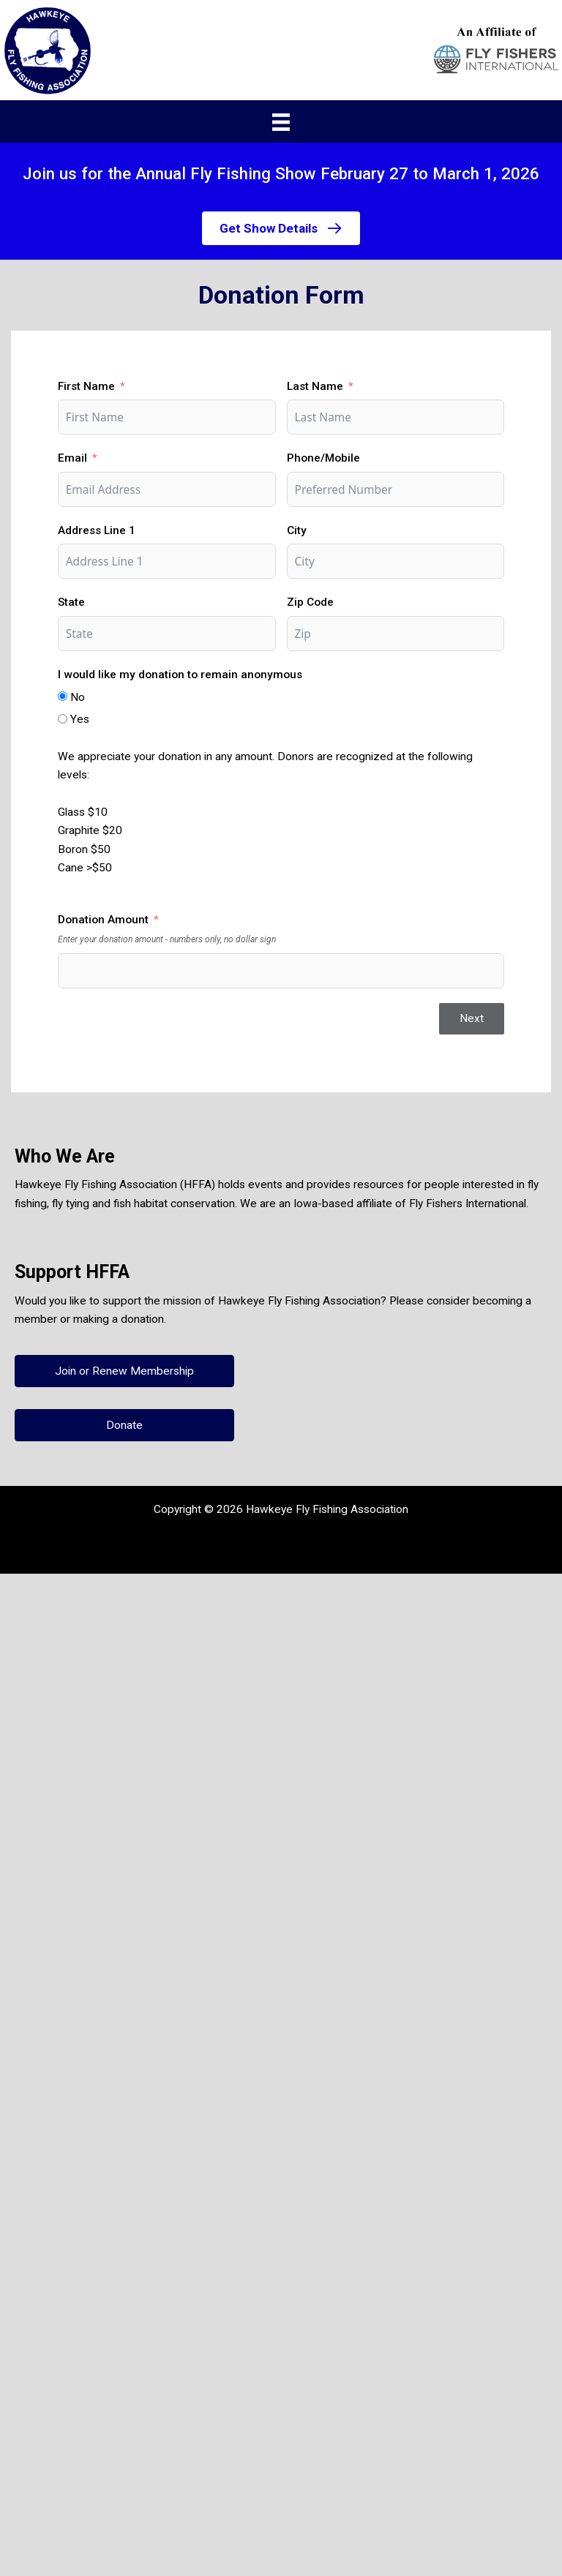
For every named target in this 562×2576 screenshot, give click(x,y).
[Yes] (62, 719)
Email (72, 458)
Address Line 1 (96, 530)
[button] (281, 228)
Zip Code (310, 602)
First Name (86, 386)
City (297, 530)
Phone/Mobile (323, 458)
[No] (62, 696)
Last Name (315, 386)
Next (472, 1018)
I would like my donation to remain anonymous (180, 674)
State (71, 602)
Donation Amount (103, 919)
